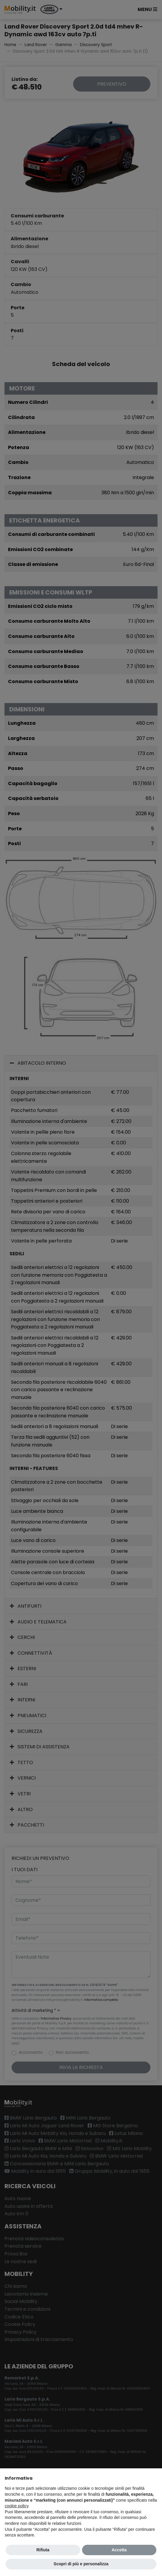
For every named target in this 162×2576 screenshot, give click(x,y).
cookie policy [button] (16, 2505)
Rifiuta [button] (42, 2549)
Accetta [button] (119, 2549)
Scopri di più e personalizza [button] (81, 2563)
